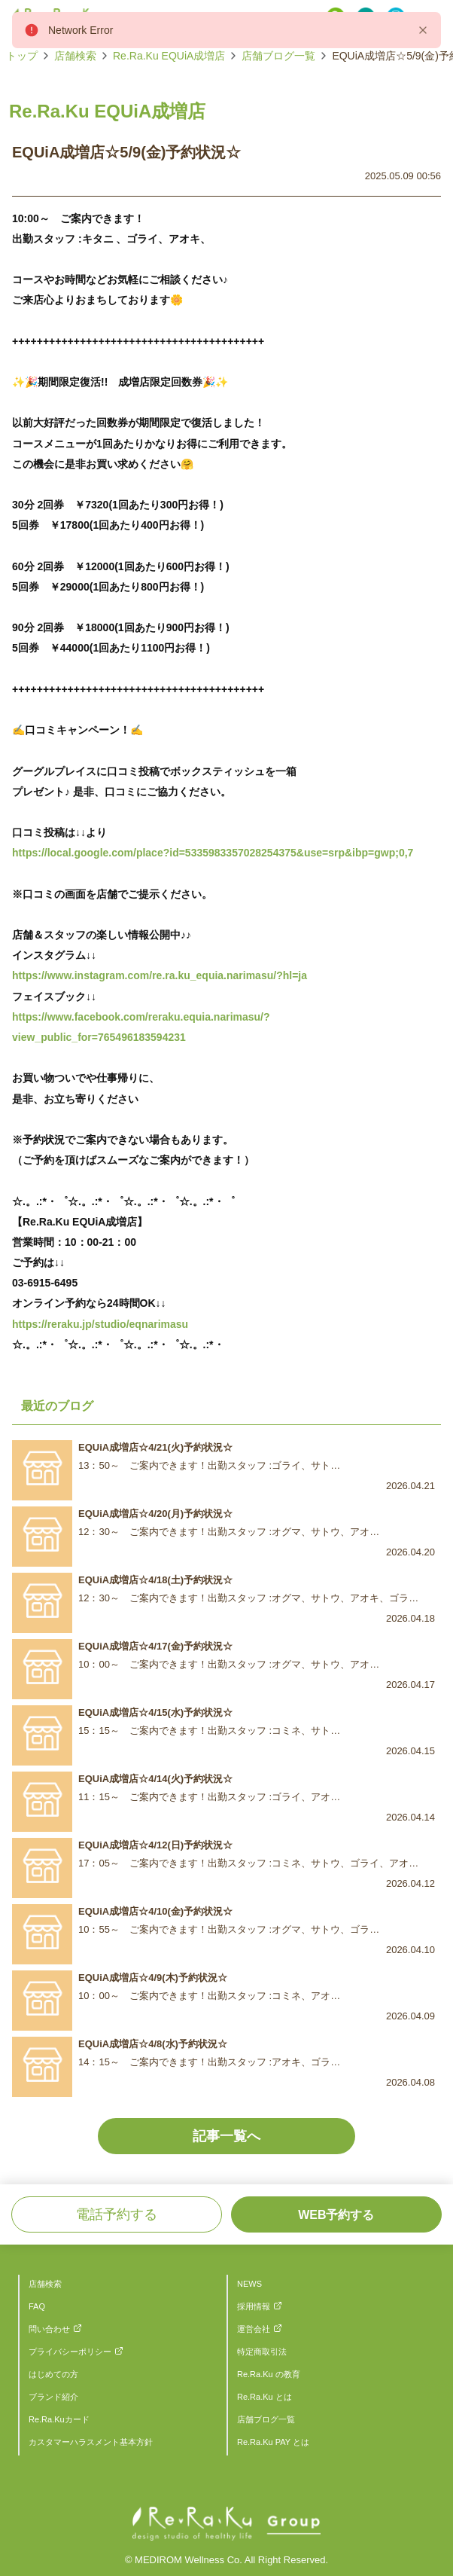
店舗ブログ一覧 (278, 56)
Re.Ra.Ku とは (264, 2396)
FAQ (37, 2306)
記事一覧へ (226, 2136)
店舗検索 (75, 56)
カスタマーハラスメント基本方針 (91, 2441)
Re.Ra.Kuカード (59, 2419)
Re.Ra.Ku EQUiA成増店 (169, 56)
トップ (22, 56)
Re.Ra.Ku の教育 (268, 2374)
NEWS (249, 2283)
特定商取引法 (262, 2351)
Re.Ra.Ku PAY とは (273, 2441)
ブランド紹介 (53, 2396)
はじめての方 (53, 2374)
